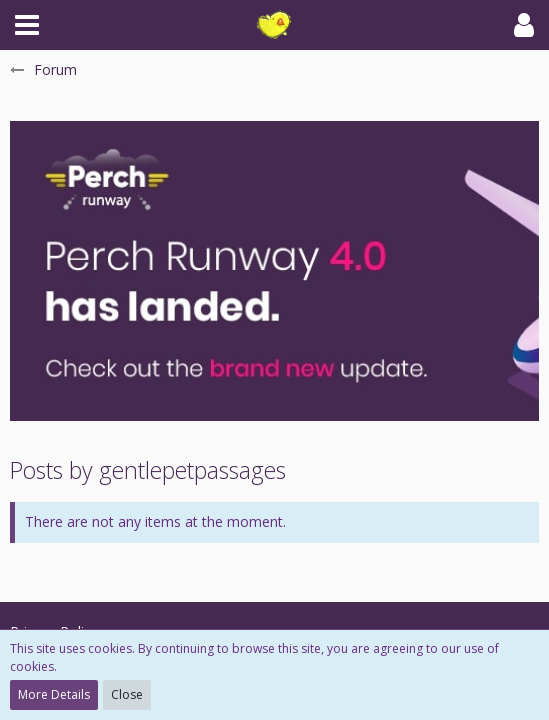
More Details (54, 694)
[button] (27, 25)
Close (127, 694)
